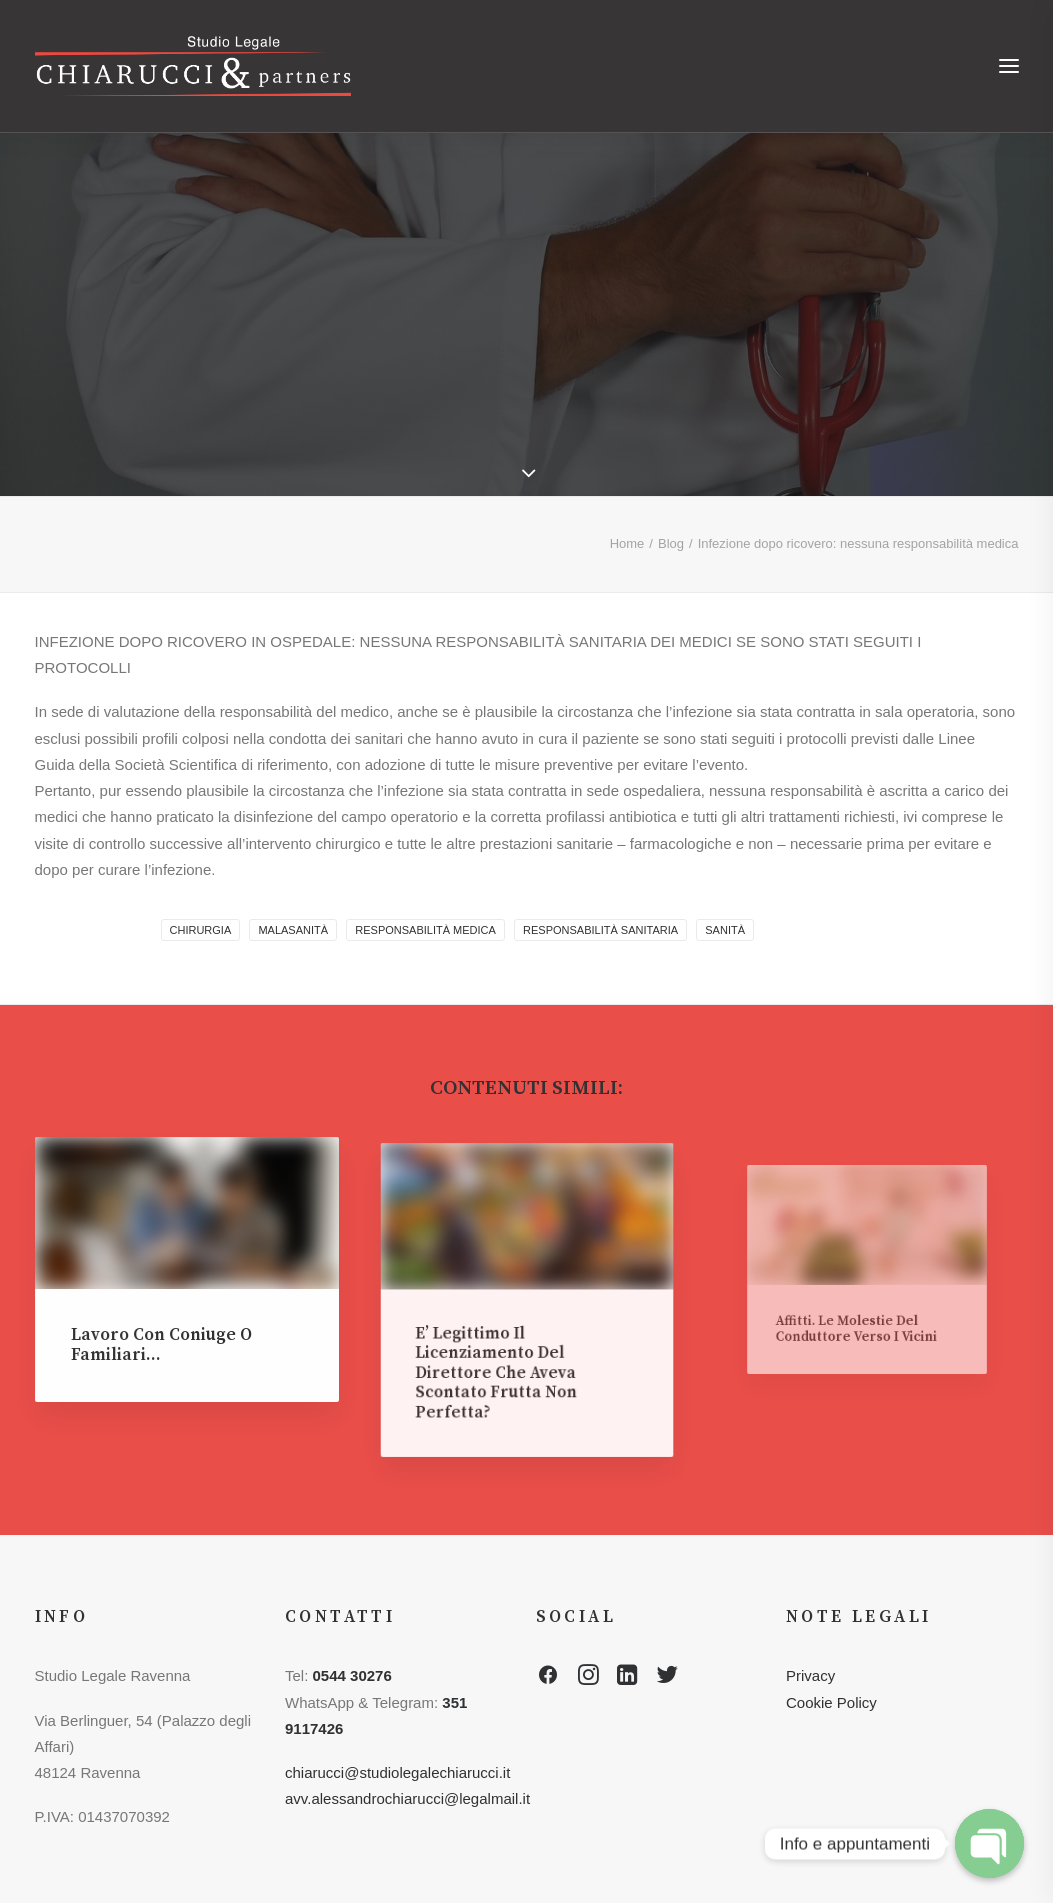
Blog (671, 543)
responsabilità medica (425, 930)
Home (627, 543)
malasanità (293, 930)
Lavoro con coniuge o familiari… (164, 1337)
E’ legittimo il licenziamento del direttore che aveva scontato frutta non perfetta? (507, 1346)
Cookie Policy (831, 1702)
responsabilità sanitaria (600, 930)
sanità (725, 930)
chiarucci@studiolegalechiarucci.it (397, 1772)
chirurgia (201, 930)
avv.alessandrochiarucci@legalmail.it (407, 1798)
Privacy (810, 1675)
